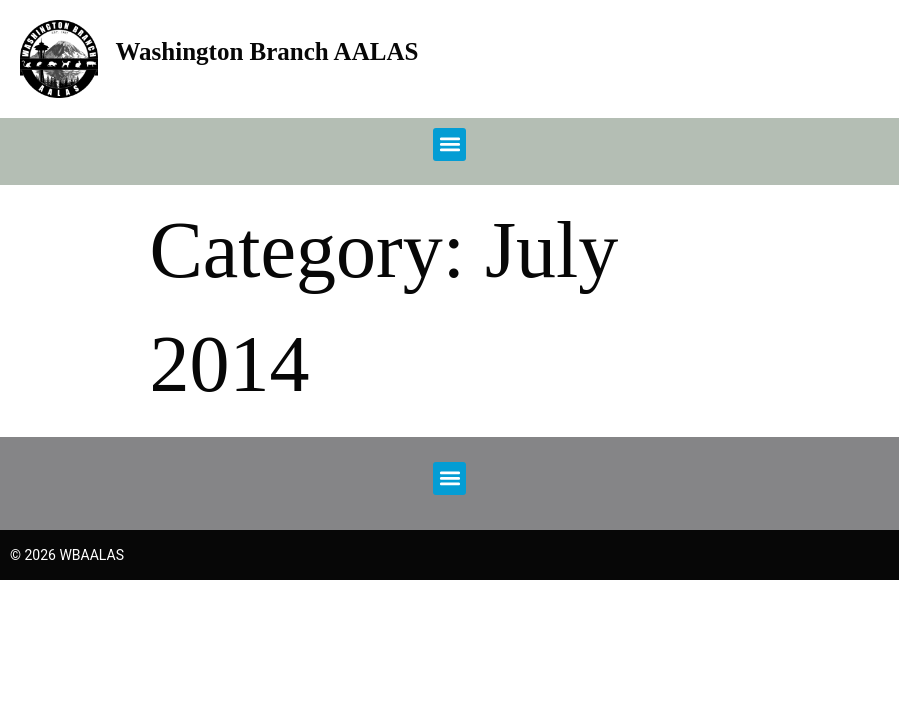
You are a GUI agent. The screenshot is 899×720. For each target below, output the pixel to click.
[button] (449, 144)
